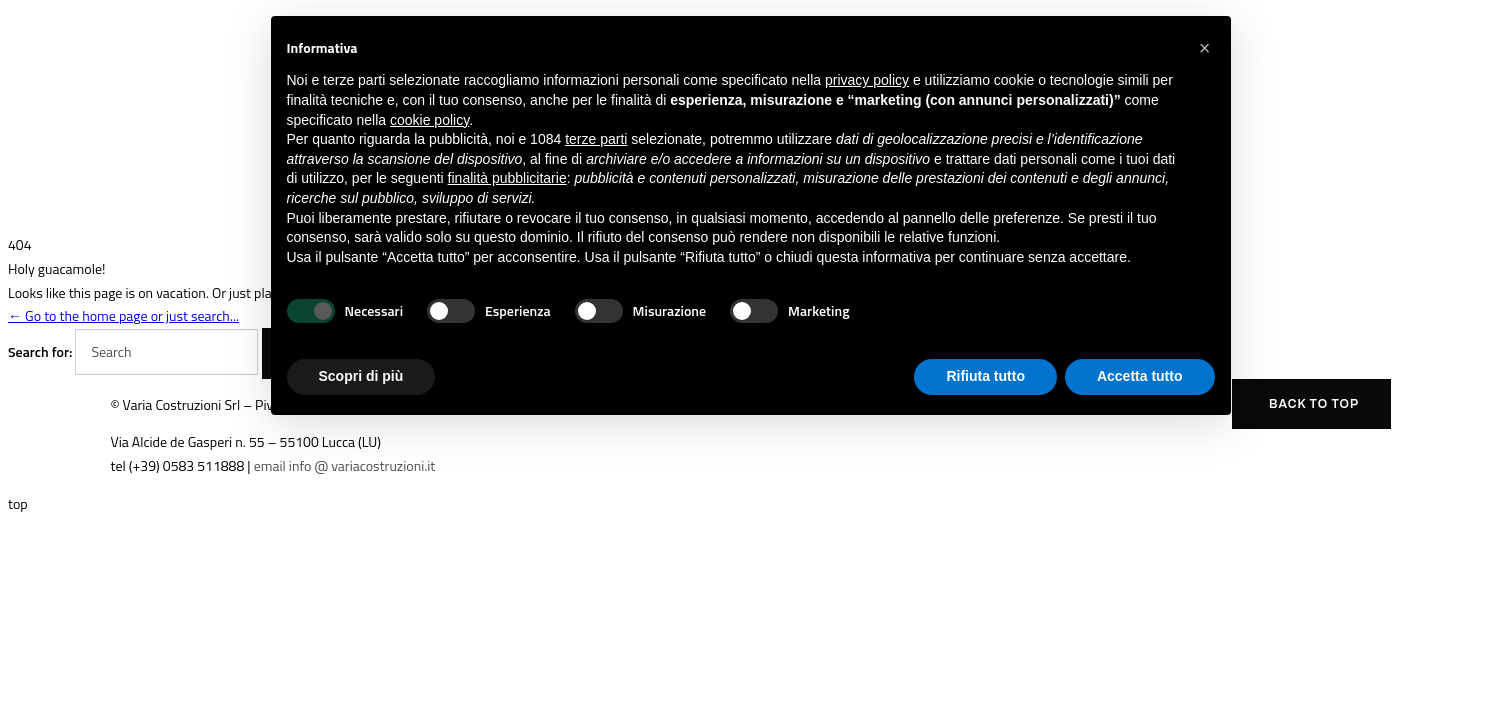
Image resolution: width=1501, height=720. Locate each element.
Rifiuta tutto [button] (985, 376)
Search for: (40, 351)
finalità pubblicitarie (507, 178)
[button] (1205, 48)
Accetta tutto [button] (1140, 376)
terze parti (596, 139)
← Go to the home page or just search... (123, 315)
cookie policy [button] (429, 120)
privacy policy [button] (867, 80)
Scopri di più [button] (361, 376)
